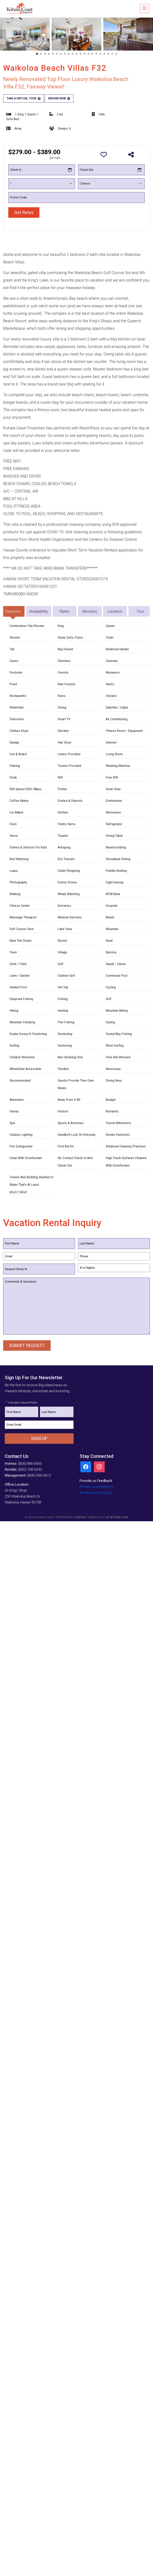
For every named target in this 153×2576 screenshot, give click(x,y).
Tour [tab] (140, 611)
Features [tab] (13, 611)
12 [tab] (81, 54)
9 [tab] (69, 54)
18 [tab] (104, 54)
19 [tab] (108, 54)
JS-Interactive (116, 1517)
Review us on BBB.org (96, 1487)
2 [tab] (41, 54)
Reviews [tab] (90, 611)
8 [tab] (65, 54)
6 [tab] (57, 54)
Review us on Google (96, 1492)
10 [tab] (73, 54)
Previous (3, 34)
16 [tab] (96, 54)
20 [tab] (112, 54)
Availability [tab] (38, 611)
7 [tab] (61, 54)
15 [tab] (92, 54)
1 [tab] (37, 54)
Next (150, 34)
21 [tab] (116, 54)
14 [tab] (88, 54)
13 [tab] (84, 54)
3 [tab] (45, 54)
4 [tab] (49, 54)
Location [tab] (114, 611)
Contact (80, 1517)
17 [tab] (100, 54)
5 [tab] (53, 54)
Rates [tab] (64, 611)
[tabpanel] (76, 34)
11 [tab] (77, 54)
